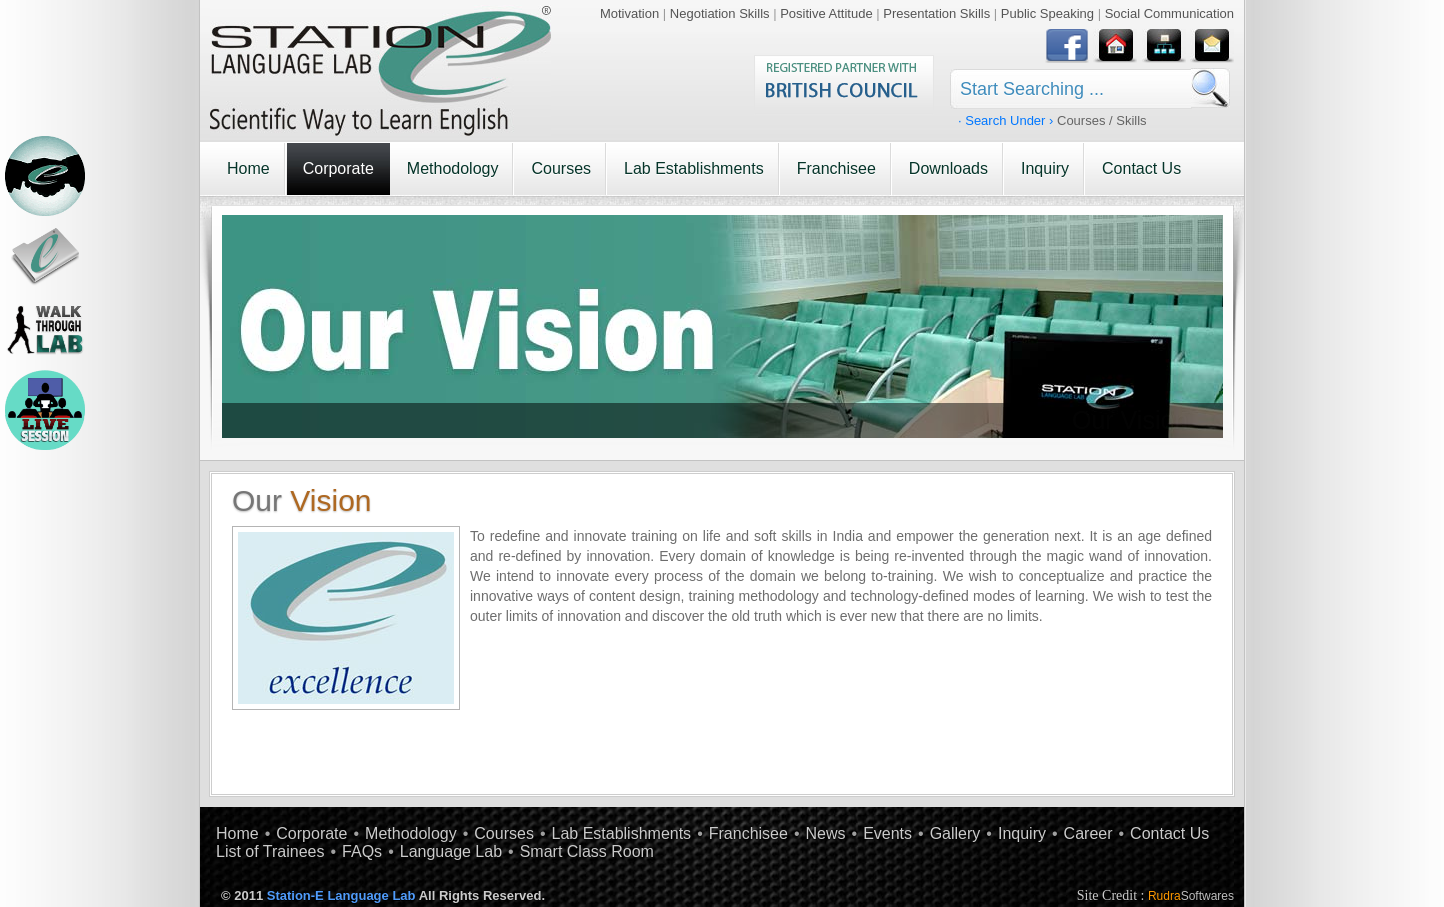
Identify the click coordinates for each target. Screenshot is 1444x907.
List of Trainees (270, 851)
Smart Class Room (587, 851)
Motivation (629, 13)
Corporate (338, 168)
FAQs (362, 851)
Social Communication (1169, 13)
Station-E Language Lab (341, 895)
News (826, 833)
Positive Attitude (826, 13)
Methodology (453, 168)
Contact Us (1141, 168)
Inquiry (1045, 168)
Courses (561, 168)
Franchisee (836, 168)
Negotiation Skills (720, 13)
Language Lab (451, 851)
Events (887, 833)
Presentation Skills (936, 13)
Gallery (955, 833)
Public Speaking (1047, 13)
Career (1088, 833)
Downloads (948, 168)
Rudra (1191, 896)
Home (248, 168)
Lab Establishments (694, 168)
